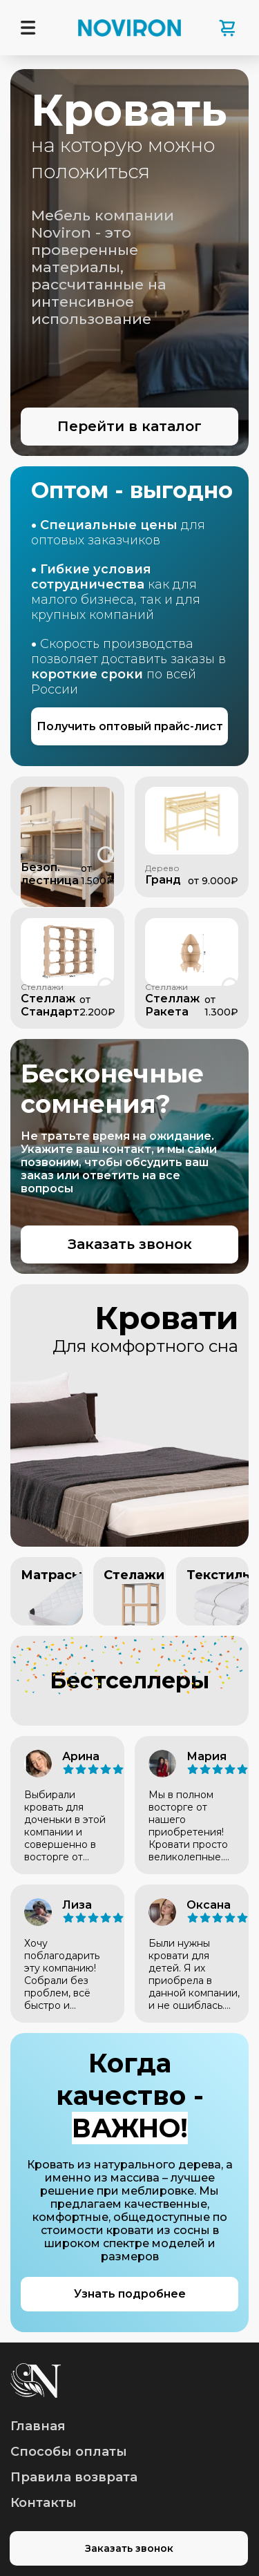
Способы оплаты (68, 2451)
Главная (38, 2426)
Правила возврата (73, 2477)
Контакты (43, 2502)
